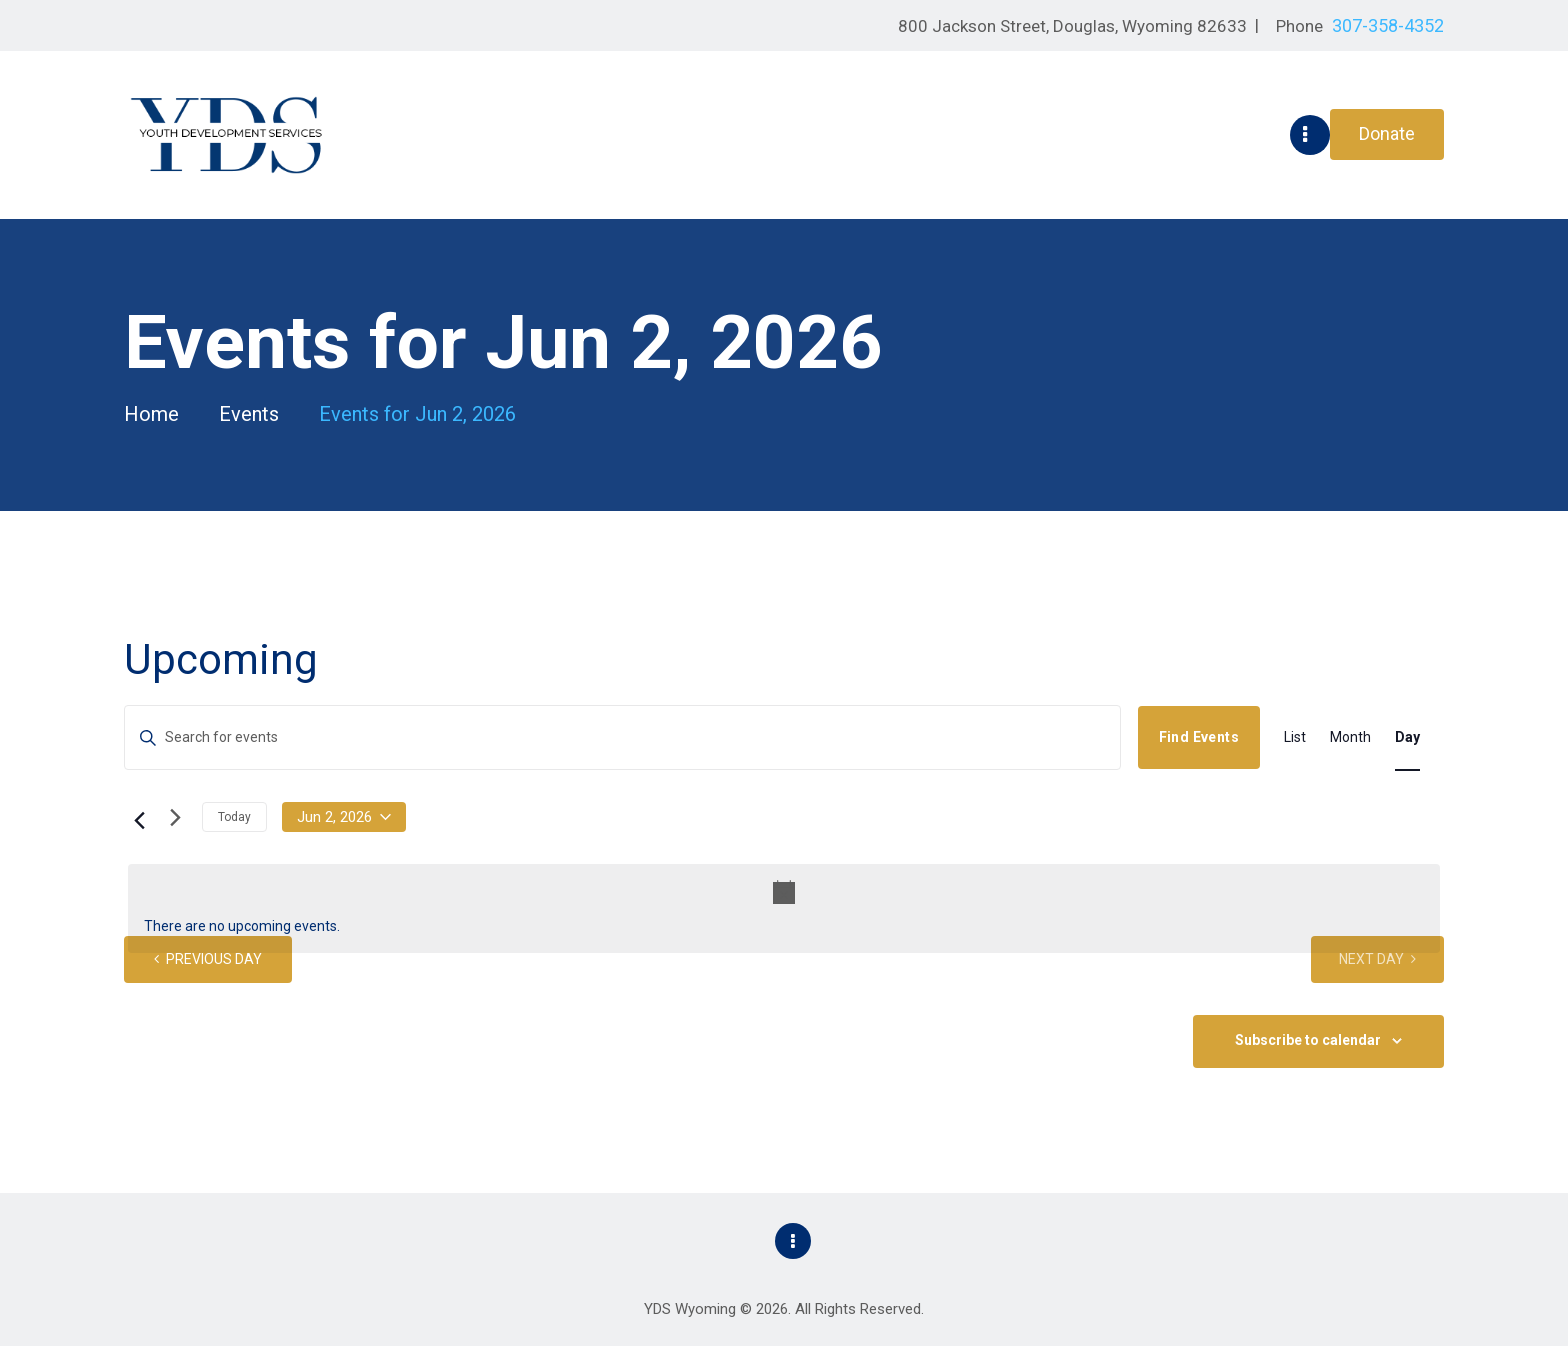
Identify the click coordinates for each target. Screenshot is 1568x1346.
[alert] (784, 908)
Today (234, 817)
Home (151, 414)
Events (249, 414)
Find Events (1199, 737)
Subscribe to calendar (1308, 1040)
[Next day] (175, 818)
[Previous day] (136, 818)
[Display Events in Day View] (1407, 737)
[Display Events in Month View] (1350, 737)
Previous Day (214, 959)
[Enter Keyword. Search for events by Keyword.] (622, 737)
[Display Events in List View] (1295, 737)
